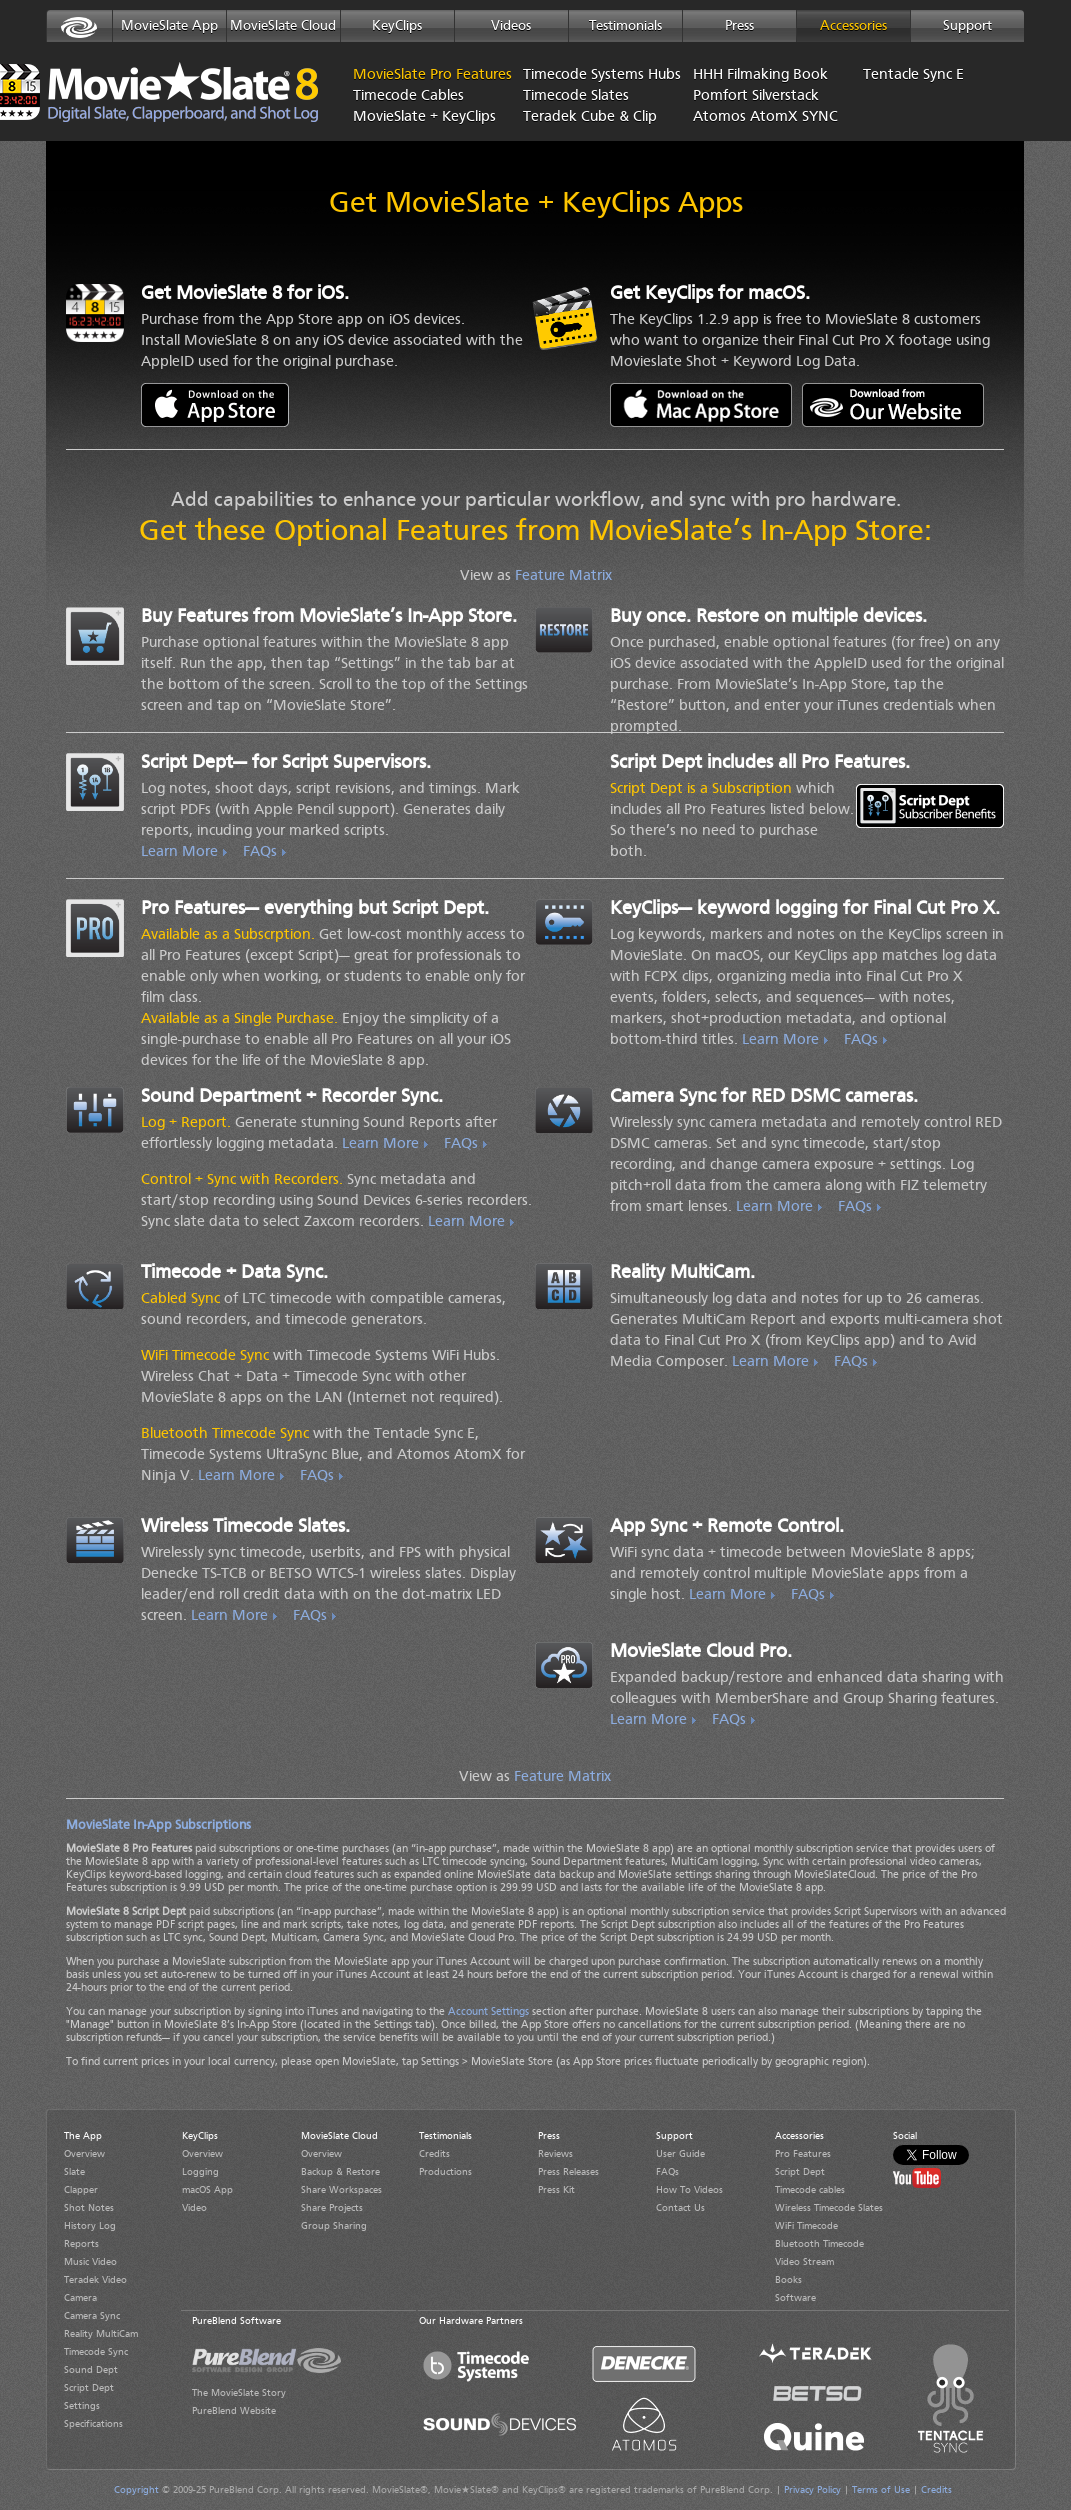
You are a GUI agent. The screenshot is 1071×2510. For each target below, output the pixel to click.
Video (194, 2208)
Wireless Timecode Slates (829, 2208)
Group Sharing (334, 2226)
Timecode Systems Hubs (593, 75)
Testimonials (625, 26)
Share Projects (332, 2208)
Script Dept (89, 2388)
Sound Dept (91, 2370)
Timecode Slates (576, 96)
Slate (74, 2172)
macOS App (207, 2190)
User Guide (680, 2154)
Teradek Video (95, 2280)
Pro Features (803, 2154)
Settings (82, 2406)
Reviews (555, 2154)
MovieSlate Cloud (283, 26)
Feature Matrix (563, 576)
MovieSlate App (169, 26)
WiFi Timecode (806, 2226)
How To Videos (689, 2190)
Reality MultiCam (101, 2334)
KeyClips (397, 26)
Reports (81, 2244)
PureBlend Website (234, 2411)
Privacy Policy (812, 2490)
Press (739, 26)
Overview (84, 2154)
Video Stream (804, 2262)
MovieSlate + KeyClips (423, 117)
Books (788, 2280)
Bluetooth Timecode (819, 2244)
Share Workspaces (341, 2190)
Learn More (179, 852)
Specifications (93, 2424)
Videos (511, 26)
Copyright (136, 2490)
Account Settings (488, 2012)
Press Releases (568, 2172)
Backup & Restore (340, 2172)
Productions (445, 2172)
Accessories (853, 26)
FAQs (260, 852)
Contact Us (680, 2208)
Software (795, 2298)
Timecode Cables (408, 96)
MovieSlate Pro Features (398, 75)
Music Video (90, 2262)
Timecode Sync (96, 2352)
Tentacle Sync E (913, 75)
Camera (80, 2298)
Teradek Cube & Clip (590, 117)
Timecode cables (810, 2190)
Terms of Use (881, 2490)
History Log (90, 2226)
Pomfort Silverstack (756, 96)
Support (967, 26)
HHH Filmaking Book (760, 75)
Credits (434, 2154)
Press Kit (556, 2190)
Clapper (81, 2190)
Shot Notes (89, 2208)
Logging (200, 2172)
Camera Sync (92, 2316)
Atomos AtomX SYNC (763, 117)
